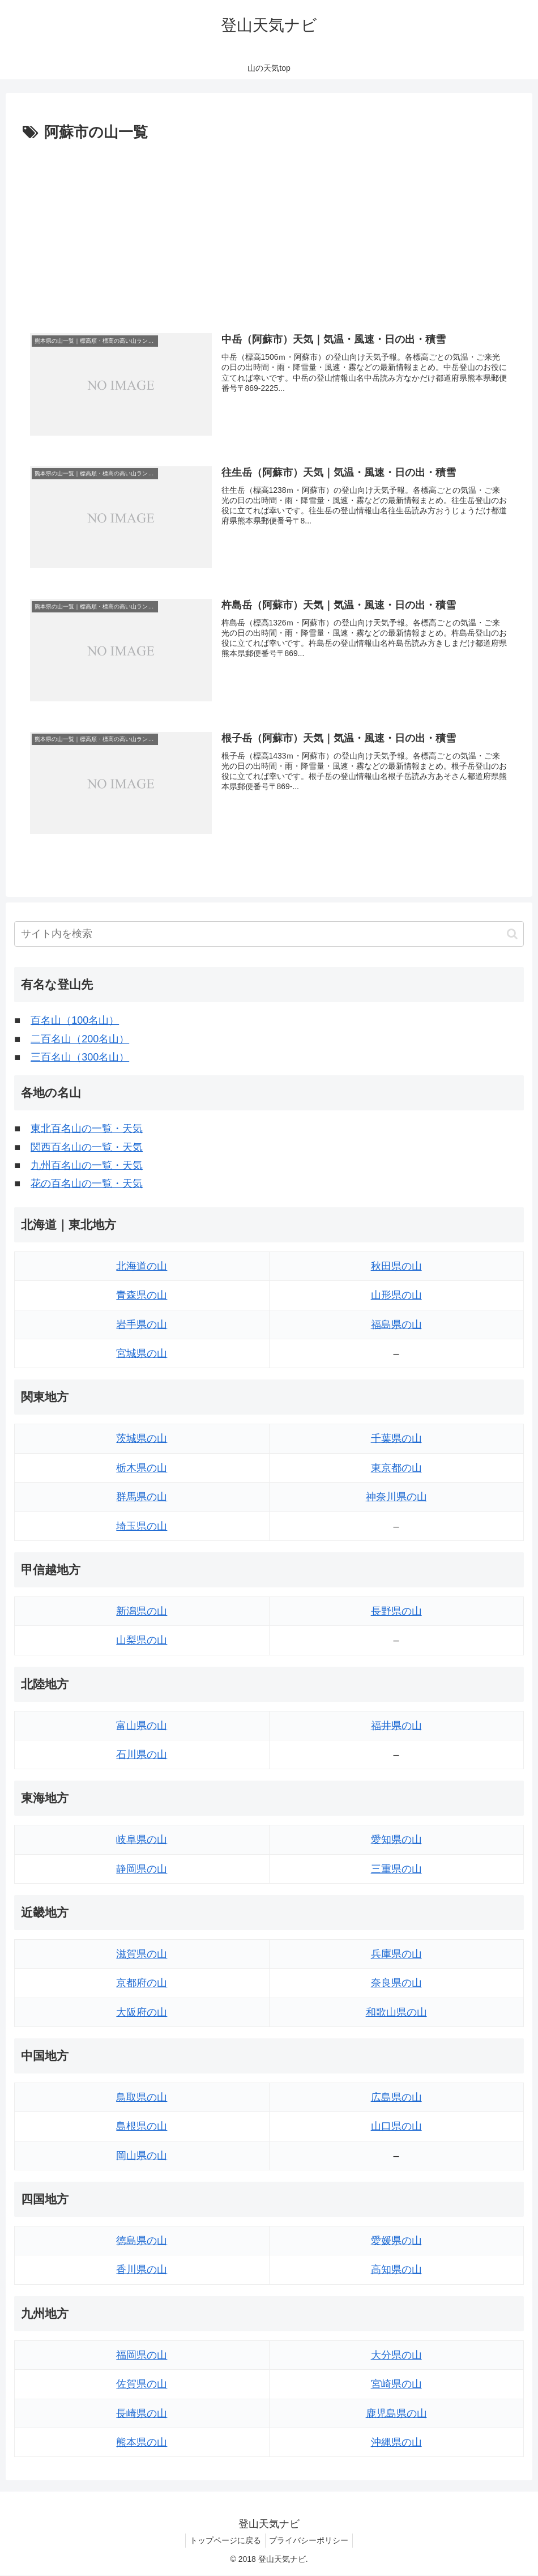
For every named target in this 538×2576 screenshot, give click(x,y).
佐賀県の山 (141, 2384)
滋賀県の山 (141, 1954)
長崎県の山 (141, 2414)
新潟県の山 (141, 1611)
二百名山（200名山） (80, 1039)
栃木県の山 (141, 1468)
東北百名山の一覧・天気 (87, 1129)
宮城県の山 (141, 1354)
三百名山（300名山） (80, 1057)
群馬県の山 (141, 1497)
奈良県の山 (396, 1983)
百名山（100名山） (75, 1021)
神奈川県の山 (396, 1497)
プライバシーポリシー (311, 2540)
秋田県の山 (396, 1266)
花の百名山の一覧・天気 (87, 1184)
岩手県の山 (141, 1325)
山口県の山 (396, 2126)
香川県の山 (141, 2270)
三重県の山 (396, 1869)
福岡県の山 (141, 2355)
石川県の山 (141, 1755)
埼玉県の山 (141, 1526)
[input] (269, 934)
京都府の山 (141, 1983)
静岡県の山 (141, 1869)
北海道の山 (141, 1266)
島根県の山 (141, 2126)
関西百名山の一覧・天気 (87, 1147)
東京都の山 (396, 1468)
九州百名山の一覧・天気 (87, 1166)
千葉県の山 (396, 1439)
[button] (512, 934)
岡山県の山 (141, 2156)
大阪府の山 (141, 2013)
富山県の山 (141, 1726)
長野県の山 (396, 1611)
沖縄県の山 (396, 2443)
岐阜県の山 (141, 1840)
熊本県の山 (141, 2443)
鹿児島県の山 (396, 2414)
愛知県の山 (396, 1840)
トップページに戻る (223, 2540)
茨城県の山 (141, 1439)
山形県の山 (396, 1295)
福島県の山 (396, 1325)
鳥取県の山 (141, 2098)
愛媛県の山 (396, 2241)
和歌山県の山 (396, 2013)
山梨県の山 (141, 1640)
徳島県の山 (141, 2241)
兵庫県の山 (396, 1954)
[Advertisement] (269, 230)
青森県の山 (141, 1295)
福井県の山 (396, 1726)
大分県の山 (396, 2355)
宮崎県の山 (396, 2384)
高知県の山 (396, 2270)
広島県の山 (396, 2098)
